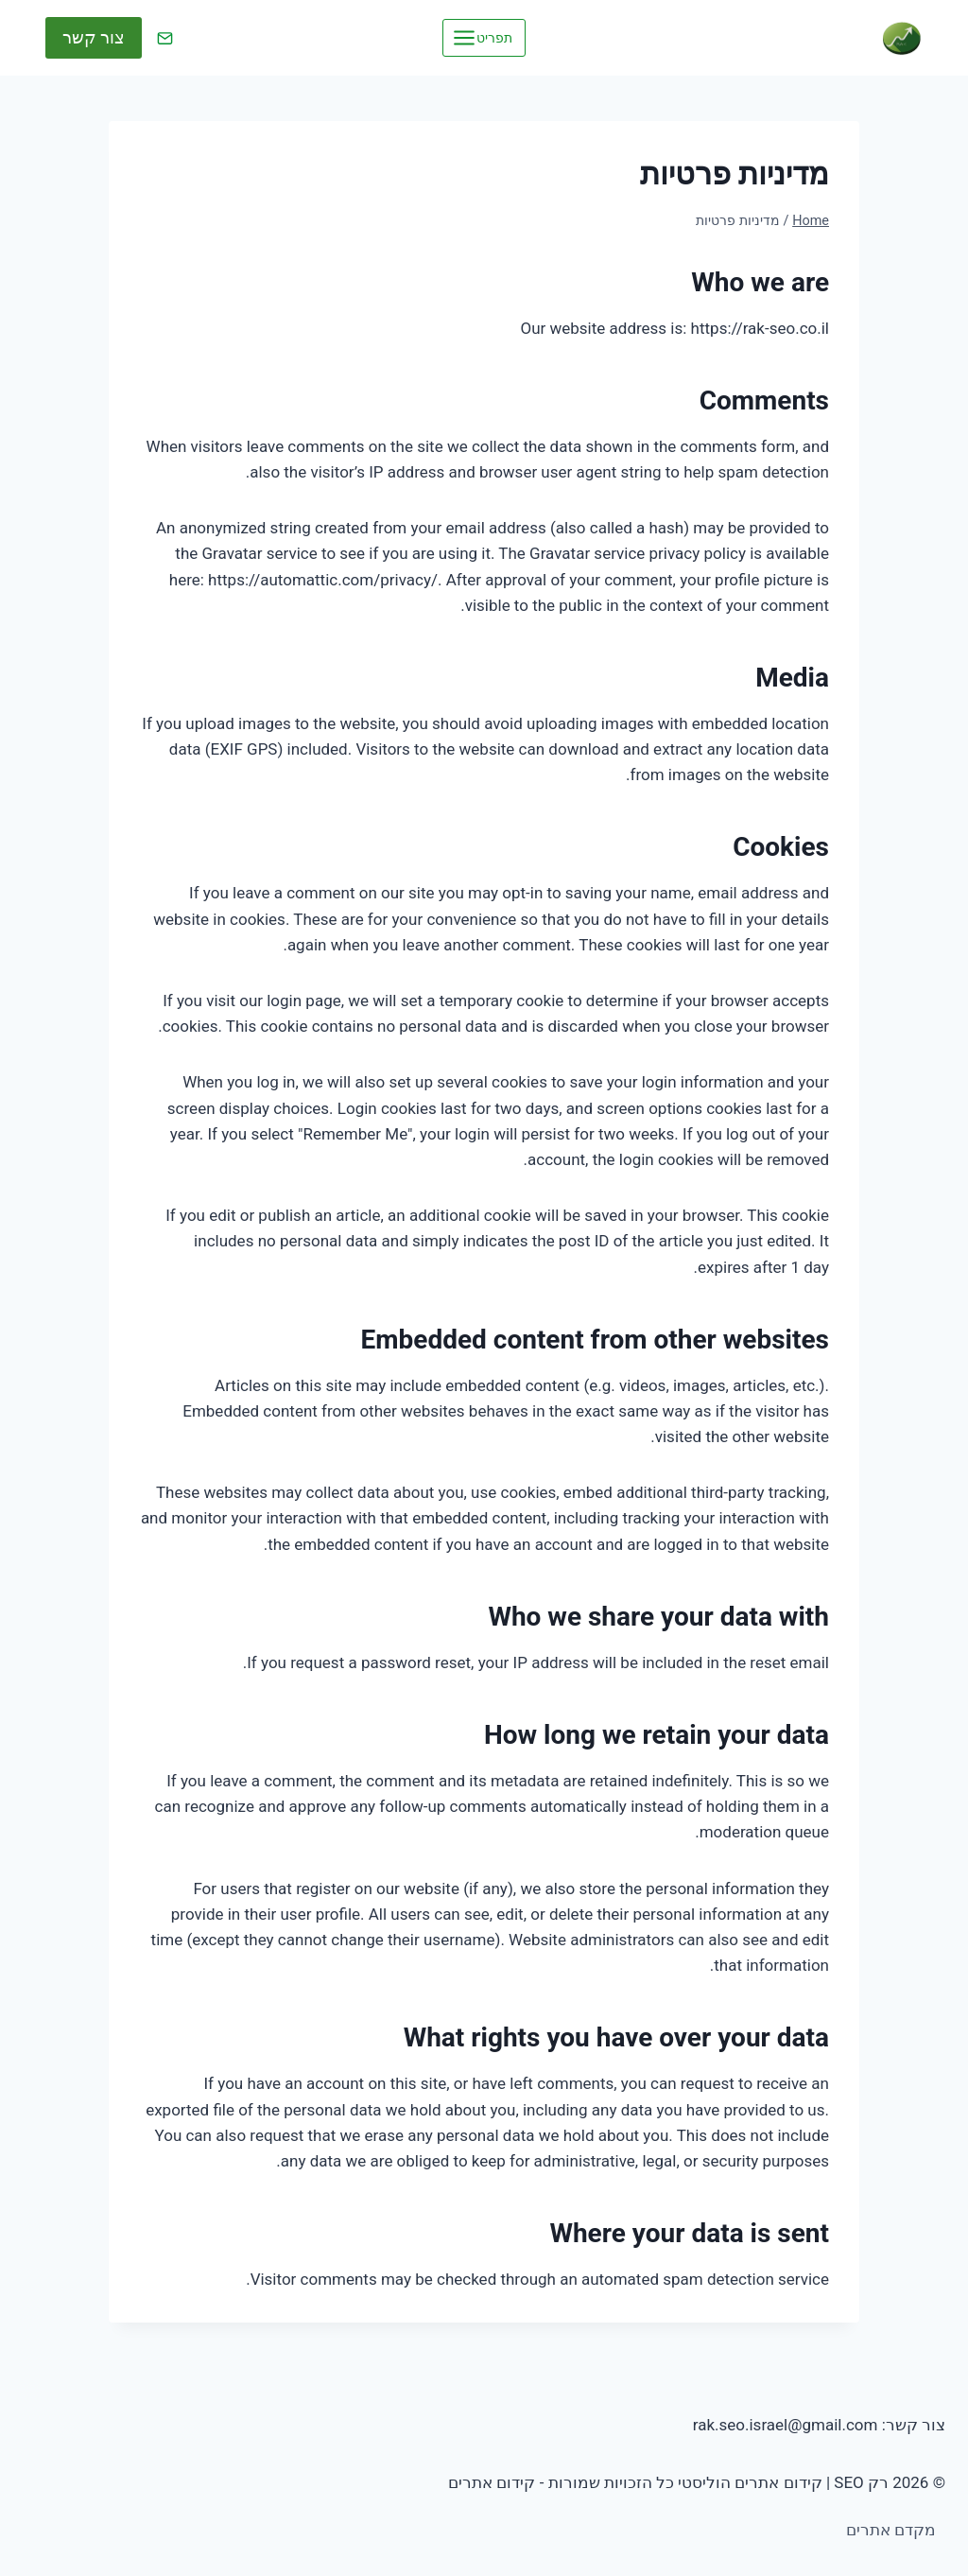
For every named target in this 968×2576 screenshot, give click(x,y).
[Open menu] (484, 37)
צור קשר (93, 37)
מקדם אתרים (891, 2529)
